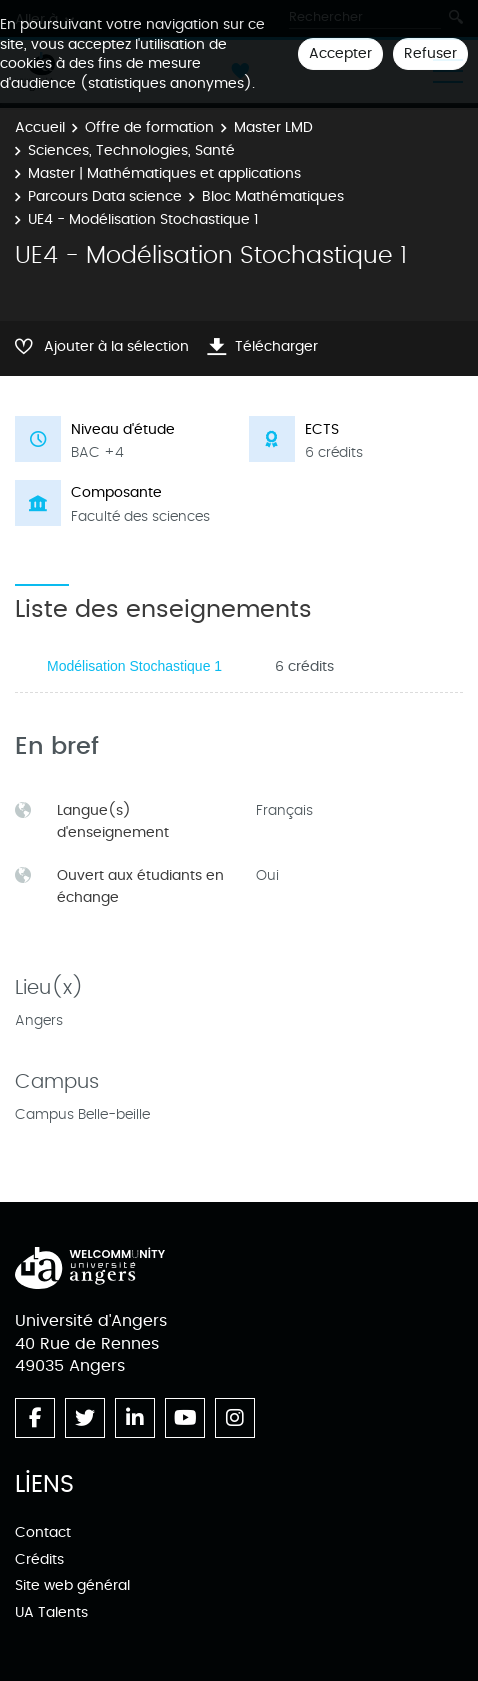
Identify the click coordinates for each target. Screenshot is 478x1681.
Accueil (40, 127)
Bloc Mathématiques (273, 196)
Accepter (340, 53)
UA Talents (51, 1612)
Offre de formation (149, 127)
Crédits (39, 1559)
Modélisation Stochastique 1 (134, 666)
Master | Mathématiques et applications (164, 173)
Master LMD (273, 127)
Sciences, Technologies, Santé (131, 150)
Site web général (72, 1585)
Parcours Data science (105, 196)
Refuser (430, 53)
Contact (43, 1532)
